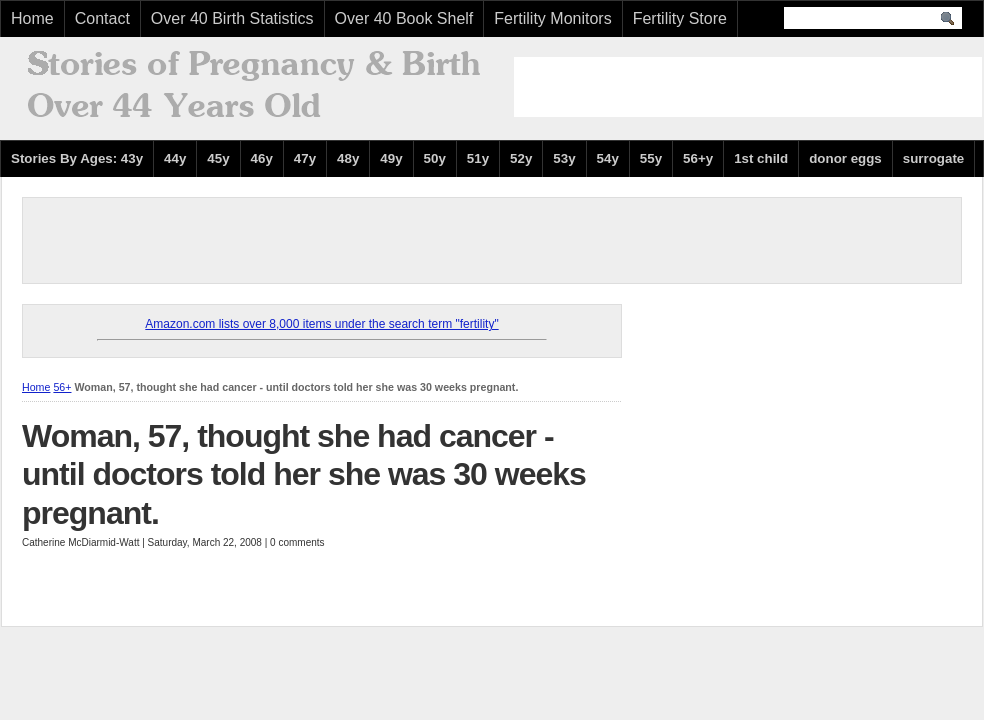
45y (218, 158)
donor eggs (845, 158)
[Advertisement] (748, 87)
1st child (761, 158)
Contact (102, 18)
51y (478, 158)
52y (521, 158)
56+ (62, 387)
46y (262, 158)
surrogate (933, 158)
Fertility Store (680, 18)
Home (32, 18)
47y (305, 158)
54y (608, 158)
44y (175, 158)
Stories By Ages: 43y (77, 158)
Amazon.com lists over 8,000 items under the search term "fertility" (321, 324)
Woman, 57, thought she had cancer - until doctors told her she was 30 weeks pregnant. (304, 474)
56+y (698, 158)
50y (435, 158)
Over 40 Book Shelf (404, 18)
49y (391, 158)
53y (564, 158)
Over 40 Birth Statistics (232, 18)
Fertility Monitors (552, 18)
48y (348, 158)
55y (651, 158)
